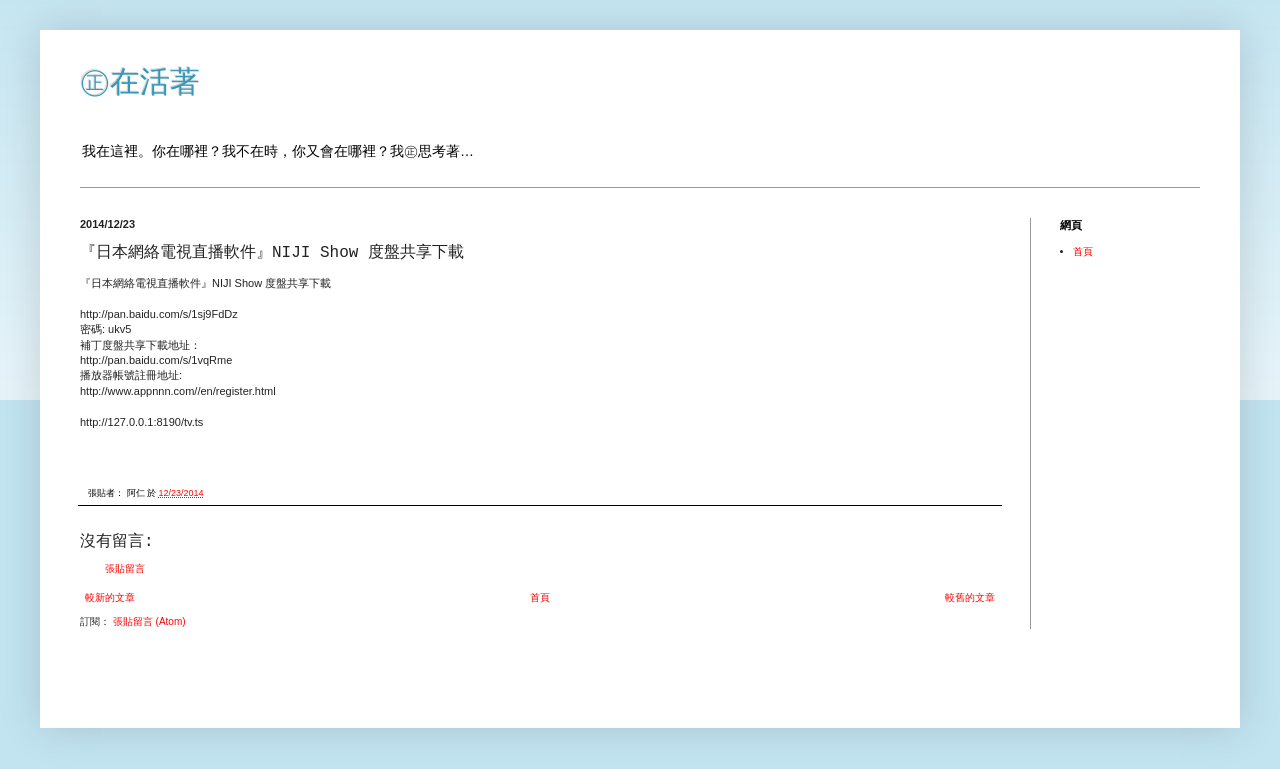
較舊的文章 (970, 597)
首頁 (540, 597)
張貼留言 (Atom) (149, 621)
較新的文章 (110, 597)
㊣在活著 (140, 81)
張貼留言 (125, 568)
